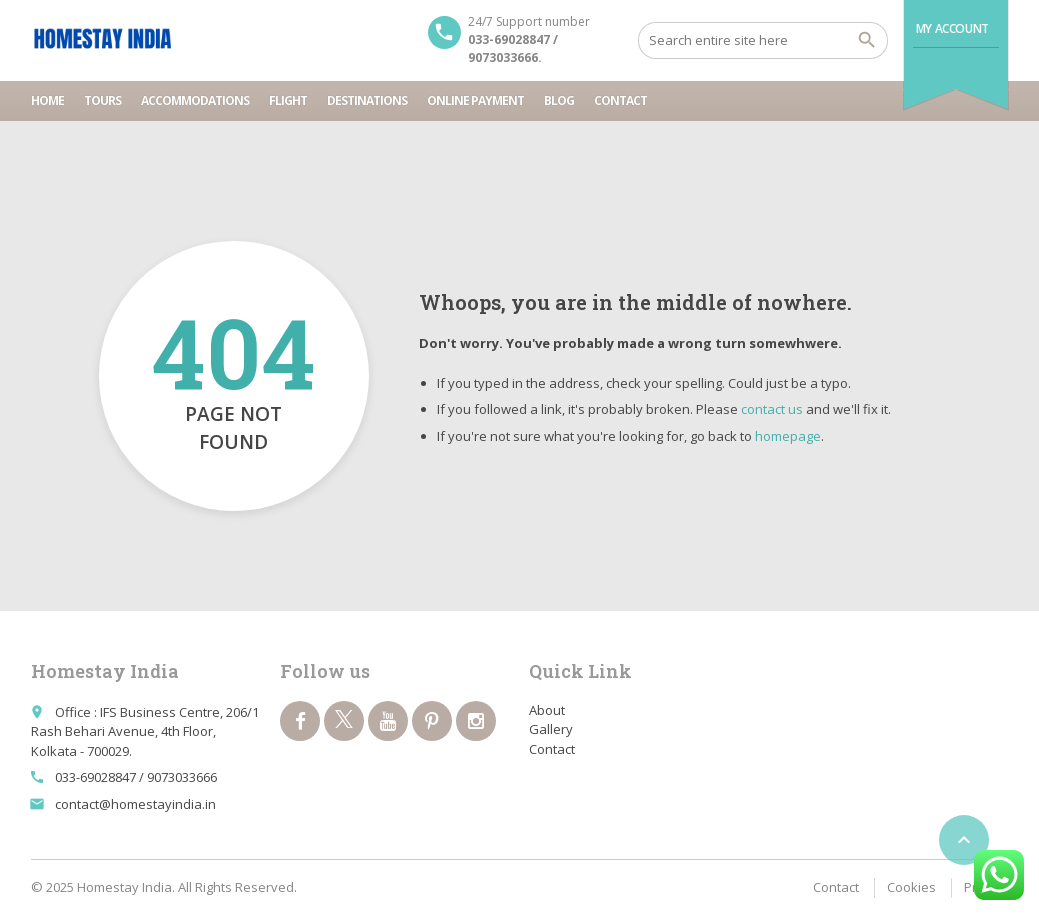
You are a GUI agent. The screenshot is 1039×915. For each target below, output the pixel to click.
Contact (620, 100)
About (547, 710)
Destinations (367, 100)
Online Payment (475, 100)
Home (47, 100)
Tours (102, 100)
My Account (952, 28)
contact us (772, 409)
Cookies (911, 887)
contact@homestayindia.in (135, 804)
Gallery (551, 729)
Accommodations (195, 100)
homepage (788, 436)
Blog (559, 100)
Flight (288, 100)
